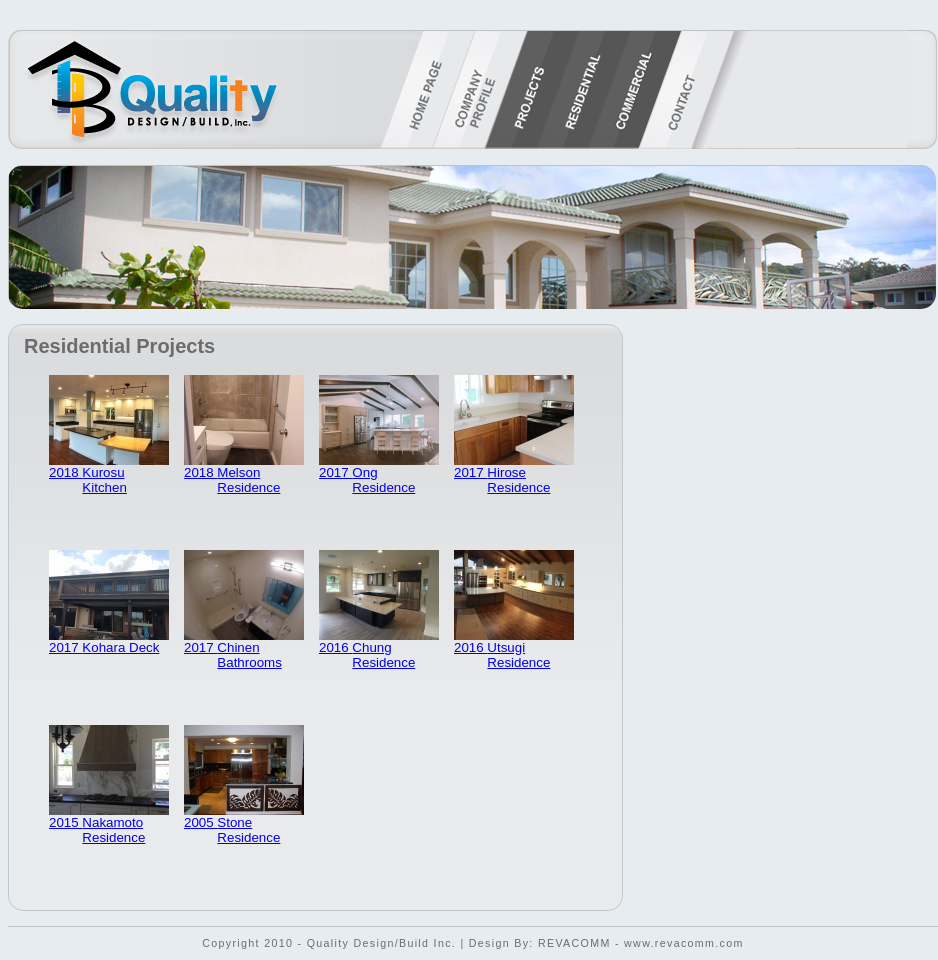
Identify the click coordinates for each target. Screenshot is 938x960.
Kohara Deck (120, 647)
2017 (335, 472)
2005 (200, 822)
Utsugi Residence (518, 655)
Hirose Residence (518, 480)
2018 (65, 472)
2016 (335, 647)
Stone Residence (248, 830)
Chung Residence (383, 655)
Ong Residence (383, 480)
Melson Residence (248, 480)
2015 (65, 822)
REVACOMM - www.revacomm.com (641, 943)
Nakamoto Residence (113, 830)
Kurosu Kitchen (104, 480)
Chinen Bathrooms (249, 655)
